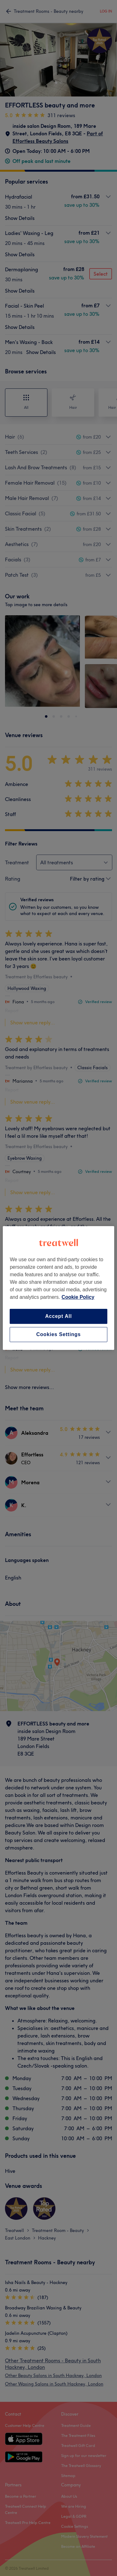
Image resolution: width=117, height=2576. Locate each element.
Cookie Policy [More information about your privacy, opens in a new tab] (77, 1297)
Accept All (58, 1316)
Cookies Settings (58, 1334)
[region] (58, 1288)
